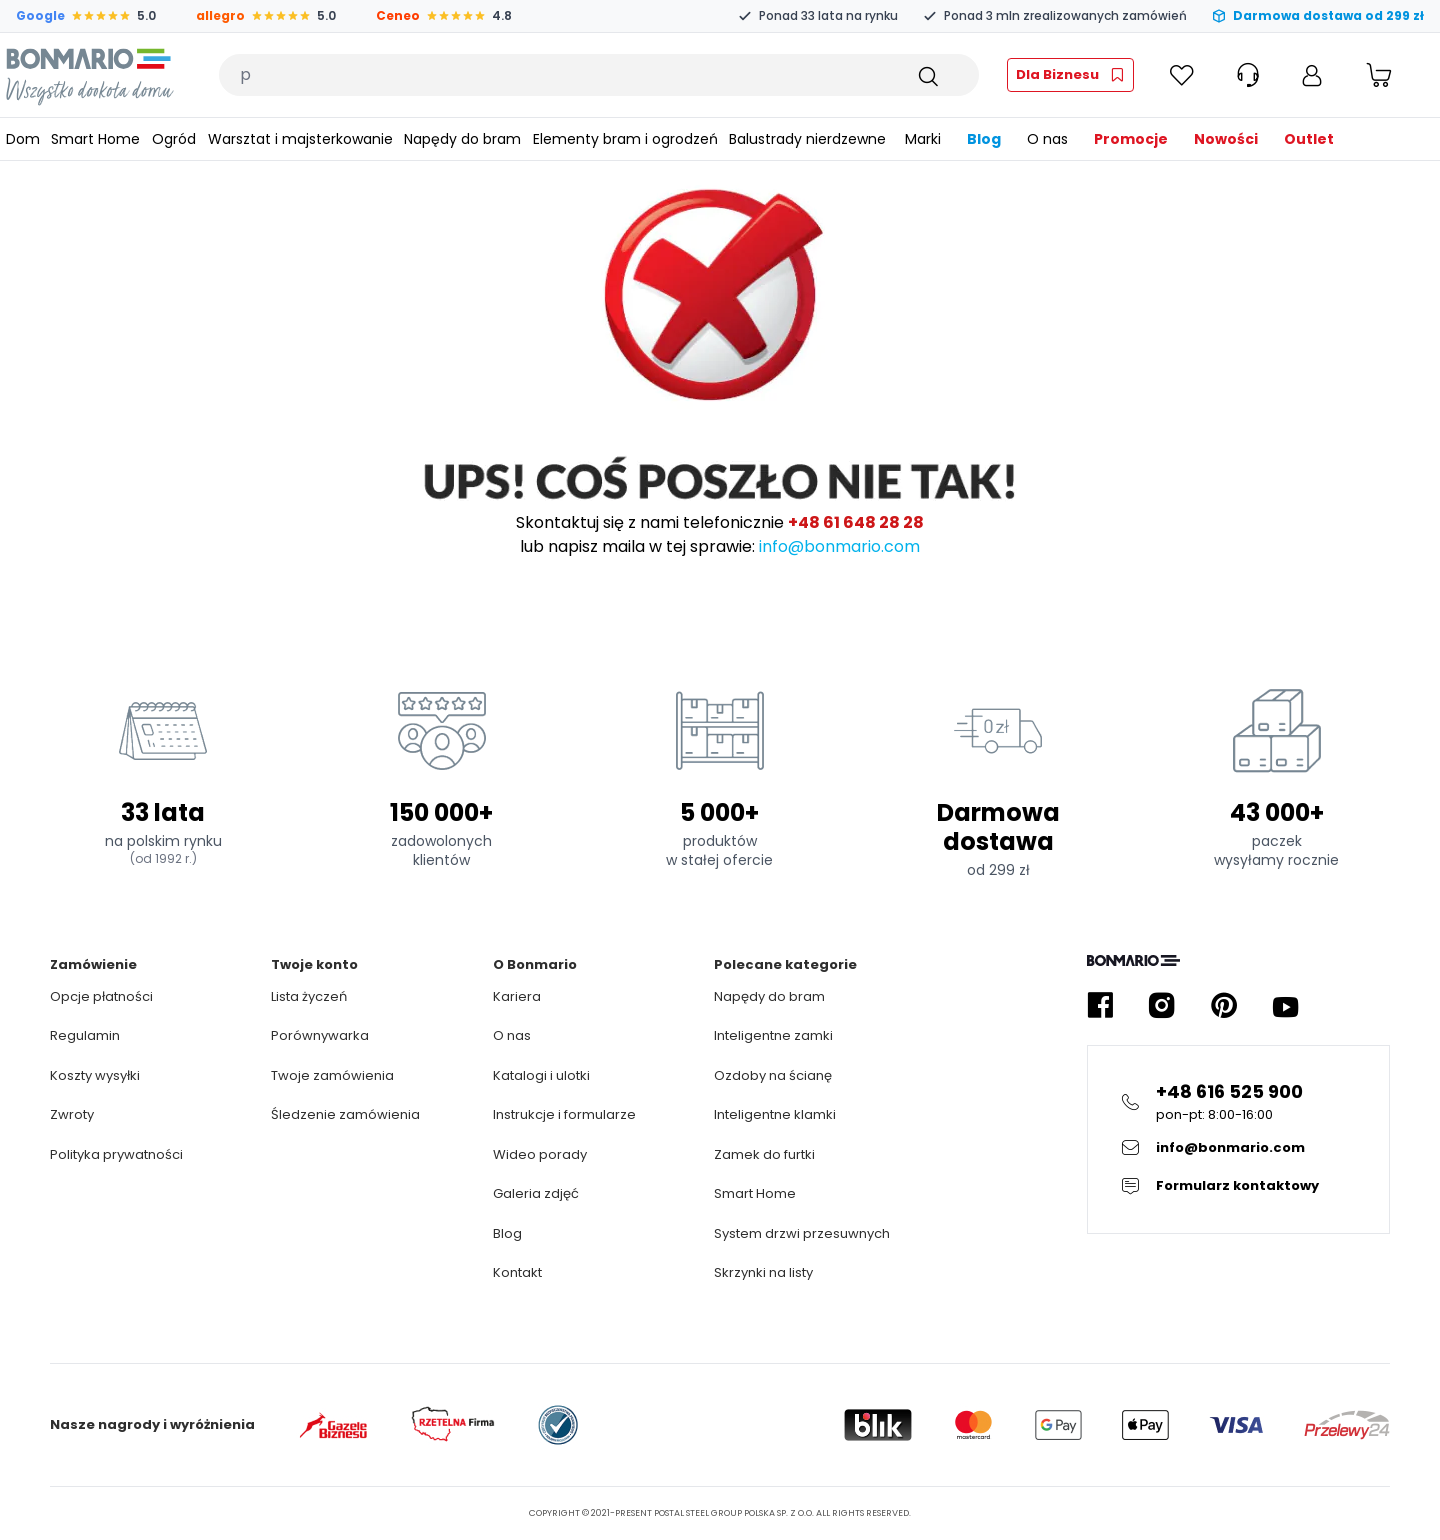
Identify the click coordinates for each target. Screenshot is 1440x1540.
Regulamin (85, 1035)
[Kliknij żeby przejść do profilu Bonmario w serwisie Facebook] (1100, 1005)
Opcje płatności (101, 996)
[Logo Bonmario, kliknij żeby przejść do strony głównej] (89, 75)
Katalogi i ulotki (541, 1075)
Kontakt (517, 1272)
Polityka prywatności (116, 1154)
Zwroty (72, 1114)
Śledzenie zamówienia (345, 1114)
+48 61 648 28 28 (856, 522)
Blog (507, 1233)
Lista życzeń (309, 996)
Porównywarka (320, 1035)
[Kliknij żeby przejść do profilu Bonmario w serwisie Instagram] (1162, 1005)
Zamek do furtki (764, 1154)
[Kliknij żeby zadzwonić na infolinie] (1238, 1101)
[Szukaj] (927, 75)
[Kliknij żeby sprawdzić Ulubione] (1182, 75)
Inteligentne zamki (773, 1035)
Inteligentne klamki (775, 1114)
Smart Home (755, 1193)
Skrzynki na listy (763, 1272)
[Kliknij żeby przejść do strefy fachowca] (1070, 75)
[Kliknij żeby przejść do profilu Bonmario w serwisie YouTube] (1286, 1005)
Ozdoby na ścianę (773, 1075)
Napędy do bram (769, 996)
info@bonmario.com (839, 546)
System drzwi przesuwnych (802, 1233)
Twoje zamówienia (332, 1075)
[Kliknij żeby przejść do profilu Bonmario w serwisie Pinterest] (1224, 1005)
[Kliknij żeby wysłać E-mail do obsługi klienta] (1238, 1148)
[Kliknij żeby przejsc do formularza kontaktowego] (1238, 1186)
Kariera (517, 996)
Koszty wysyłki (95, 1075)
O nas (512, 1035)
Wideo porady (540, 1154)
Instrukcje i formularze (564, 1114)
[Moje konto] (1312, 75)
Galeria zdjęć (536, 1193)
